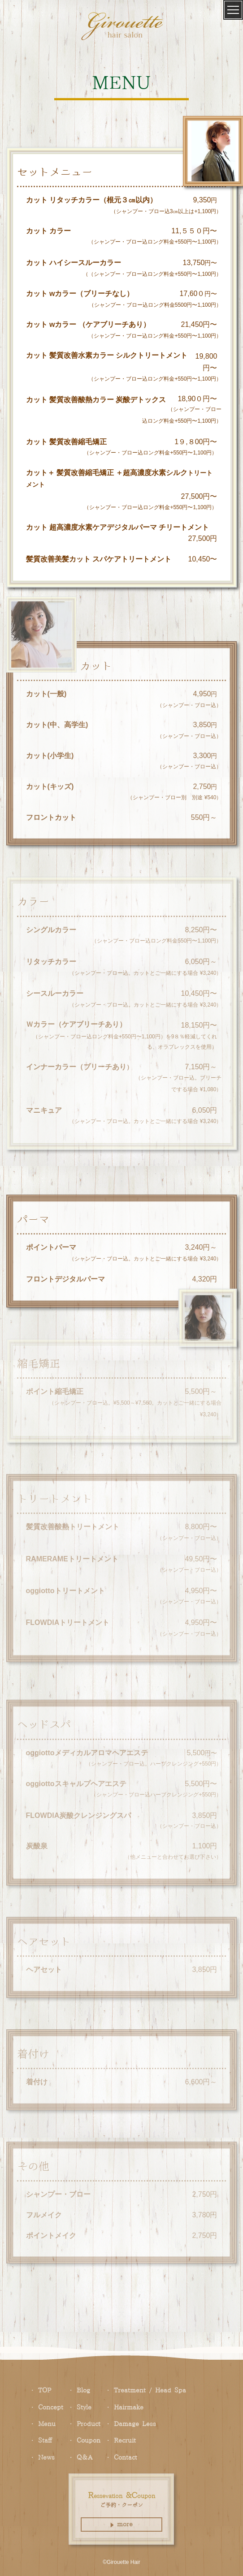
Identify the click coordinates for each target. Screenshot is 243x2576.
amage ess (135, 2424)
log (83, 2390)
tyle (84, 2407)
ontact (125, 2457)
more (121, 2524)
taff (45, 2440)
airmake (128, 2407)
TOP (44, 2390)
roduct (88, 2424)
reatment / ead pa (150, 2390)
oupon (88, 2440)
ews (46, 2457)
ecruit (125, 2440)
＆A (84, 2457)
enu (47, 2424)
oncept (50, 2407)
